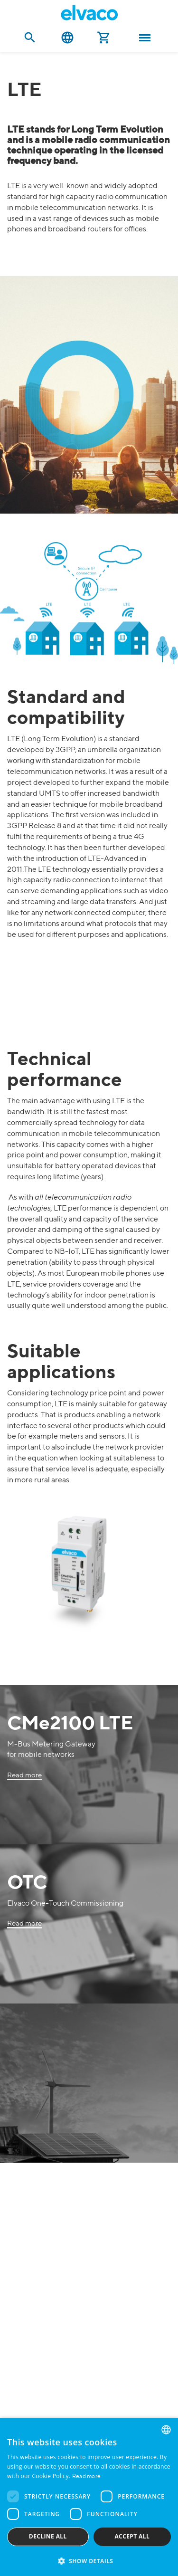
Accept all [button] (132, 2536)
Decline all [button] (48, 2536)
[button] (89, 2560)
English (67, 38)
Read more (24, 1775)
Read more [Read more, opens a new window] (86, 2477)
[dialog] (89, 2497)
